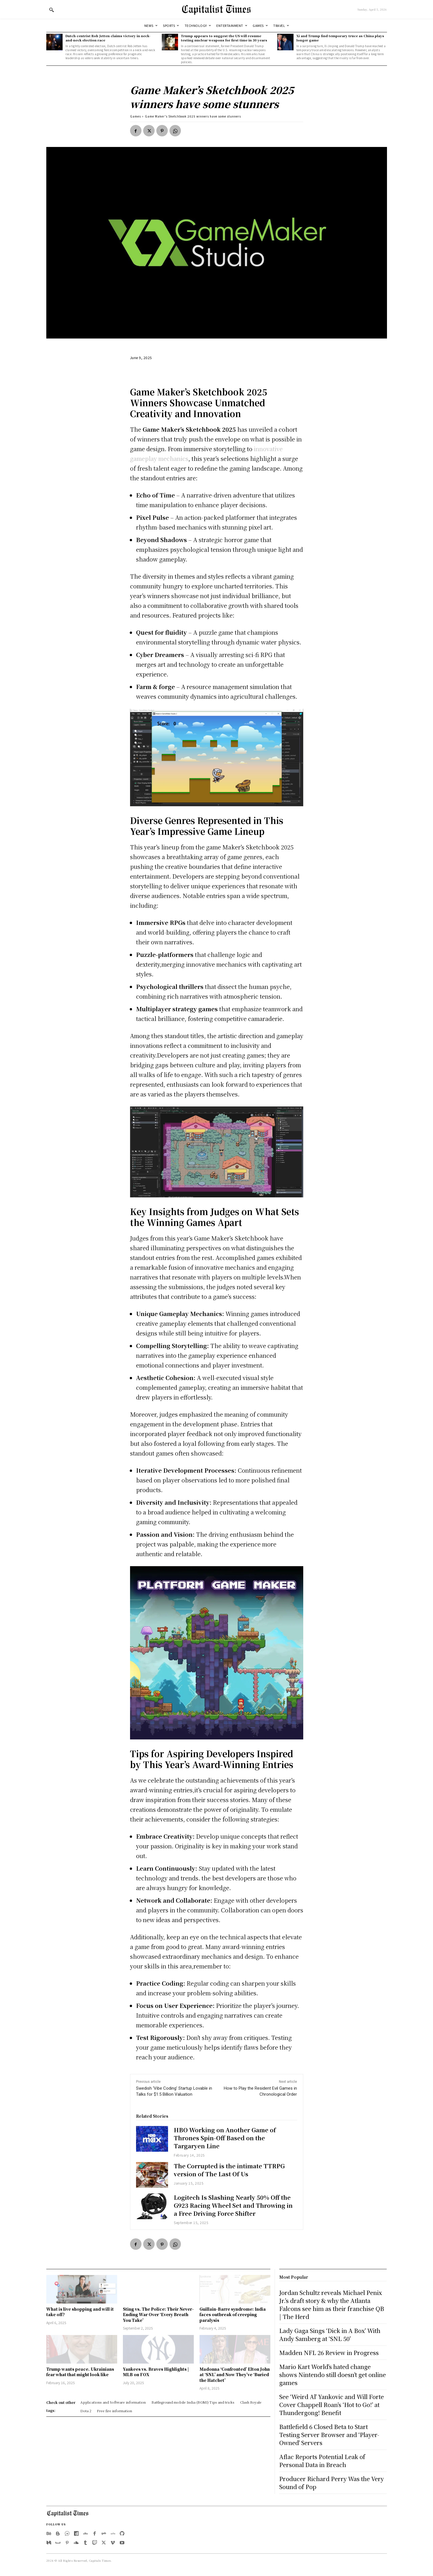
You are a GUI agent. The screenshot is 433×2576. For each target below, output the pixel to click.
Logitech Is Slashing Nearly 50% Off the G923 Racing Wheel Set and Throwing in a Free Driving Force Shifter (233, 2205)
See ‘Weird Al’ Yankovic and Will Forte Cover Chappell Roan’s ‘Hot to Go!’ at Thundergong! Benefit (331, 2404)
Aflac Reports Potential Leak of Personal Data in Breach (322, 2460)
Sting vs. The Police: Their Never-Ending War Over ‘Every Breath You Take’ (158, 2314)
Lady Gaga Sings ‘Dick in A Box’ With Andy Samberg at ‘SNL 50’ (329, 2334)
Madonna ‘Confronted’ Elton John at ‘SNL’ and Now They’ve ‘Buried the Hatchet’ (234, 2374)
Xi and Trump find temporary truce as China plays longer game (340, 37)
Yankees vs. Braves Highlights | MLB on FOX (156, 2372)
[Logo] (216, 9)
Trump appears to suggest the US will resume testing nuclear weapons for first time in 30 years (224, 37)
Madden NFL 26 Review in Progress (329, 2352)
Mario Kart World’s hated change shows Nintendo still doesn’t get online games (332, 2374)
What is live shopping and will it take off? (80, 2312)
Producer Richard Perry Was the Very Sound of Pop (331, 2483)
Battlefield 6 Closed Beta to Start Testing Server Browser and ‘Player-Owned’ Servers (329, 2434)
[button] (51, 10)
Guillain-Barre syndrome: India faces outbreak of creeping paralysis (232, 2314)
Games (135, 116)
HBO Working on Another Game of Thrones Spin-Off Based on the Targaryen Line (225, 2138)
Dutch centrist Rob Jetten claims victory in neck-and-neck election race (107, 37)
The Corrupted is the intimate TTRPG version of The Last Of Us (229, 2170)
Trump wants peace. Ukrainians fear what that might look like (80, 2372)
